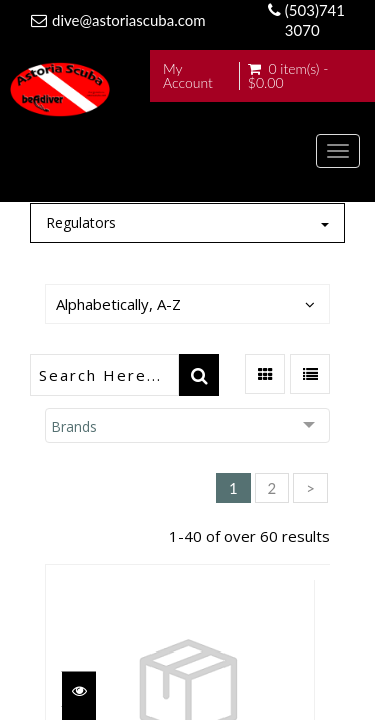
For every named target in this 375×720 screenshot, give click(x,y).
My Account (188, 76)
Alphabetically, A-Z (118, 304)
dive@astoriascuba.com (129, 20)
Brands (74, 426)
